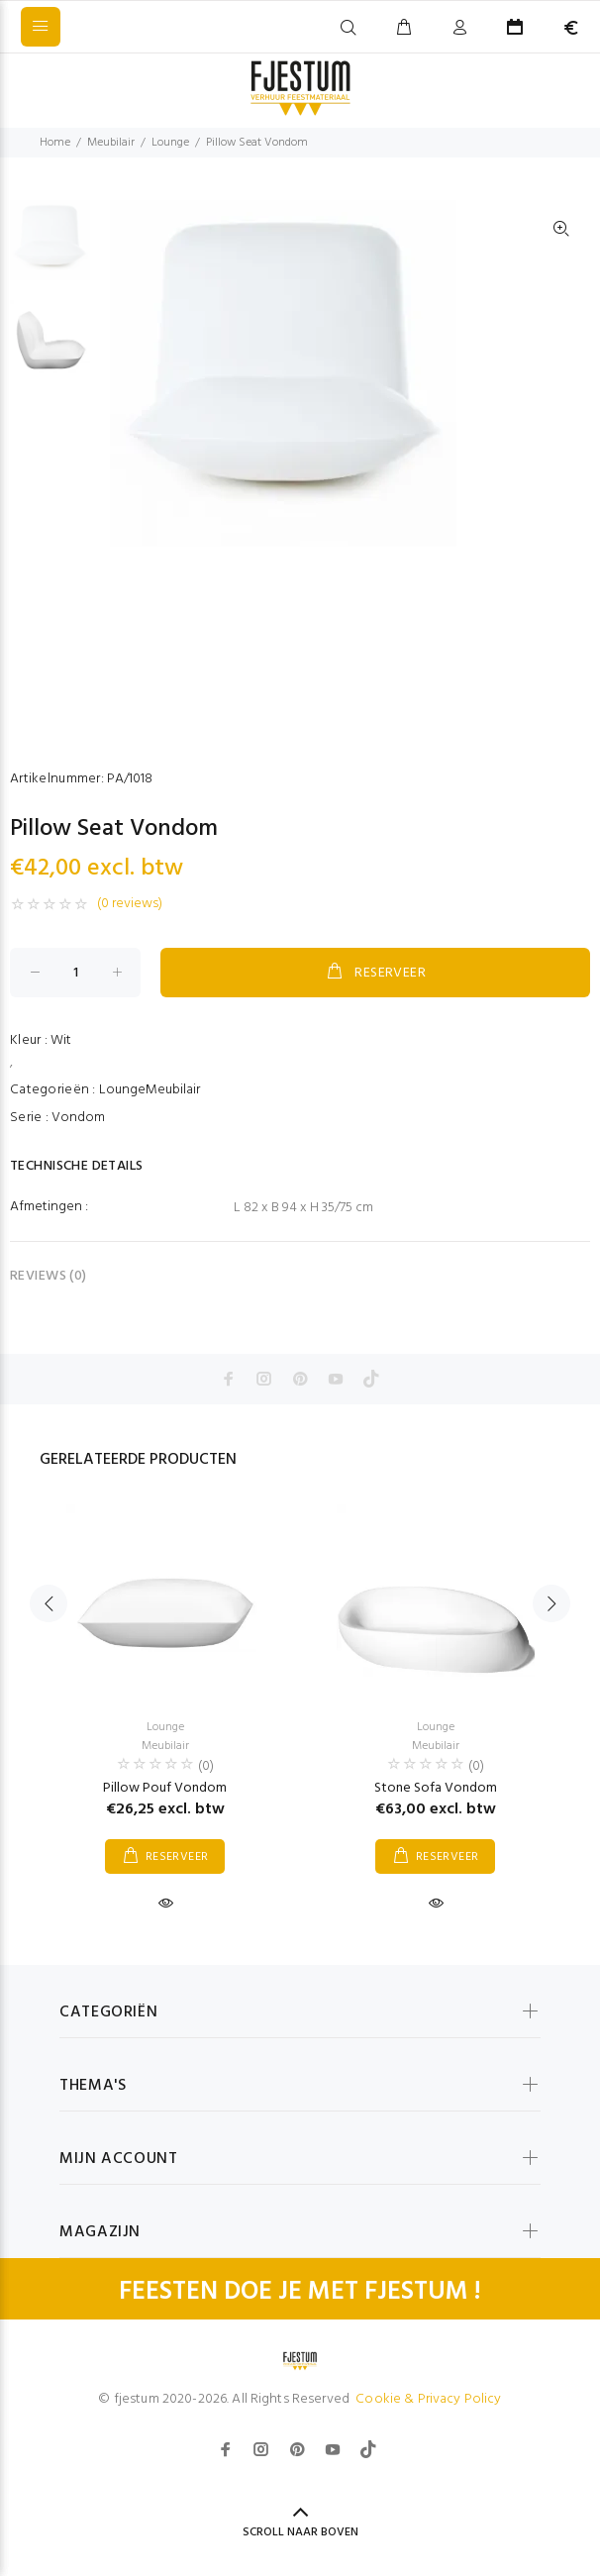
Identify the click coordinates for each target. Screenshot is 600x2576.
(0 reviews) (129, 904)
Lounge (170, 143)
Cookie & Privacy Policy (428, 2399)
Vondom (78, 1117)
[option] (50, 250)
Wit (60, 1040)
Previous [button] (48, 1603)
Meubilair (111, 143)
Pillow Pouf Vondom (165, 1788)
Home (55, 143)
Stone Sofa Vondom (435, 1788)
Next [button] (551, 1603)
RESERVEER (375, 972)
